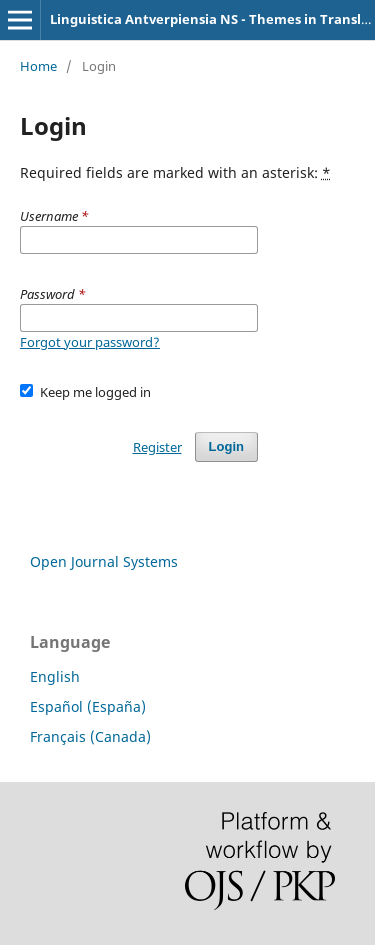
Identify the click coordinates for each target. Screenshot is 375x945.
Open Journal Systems (104, 561)
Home (38, 66)
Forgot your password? (90, 342)
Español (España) (88, 706)
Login (226, 446)
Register (157, 447)
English (55, 676)
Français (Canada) (90, 736)
